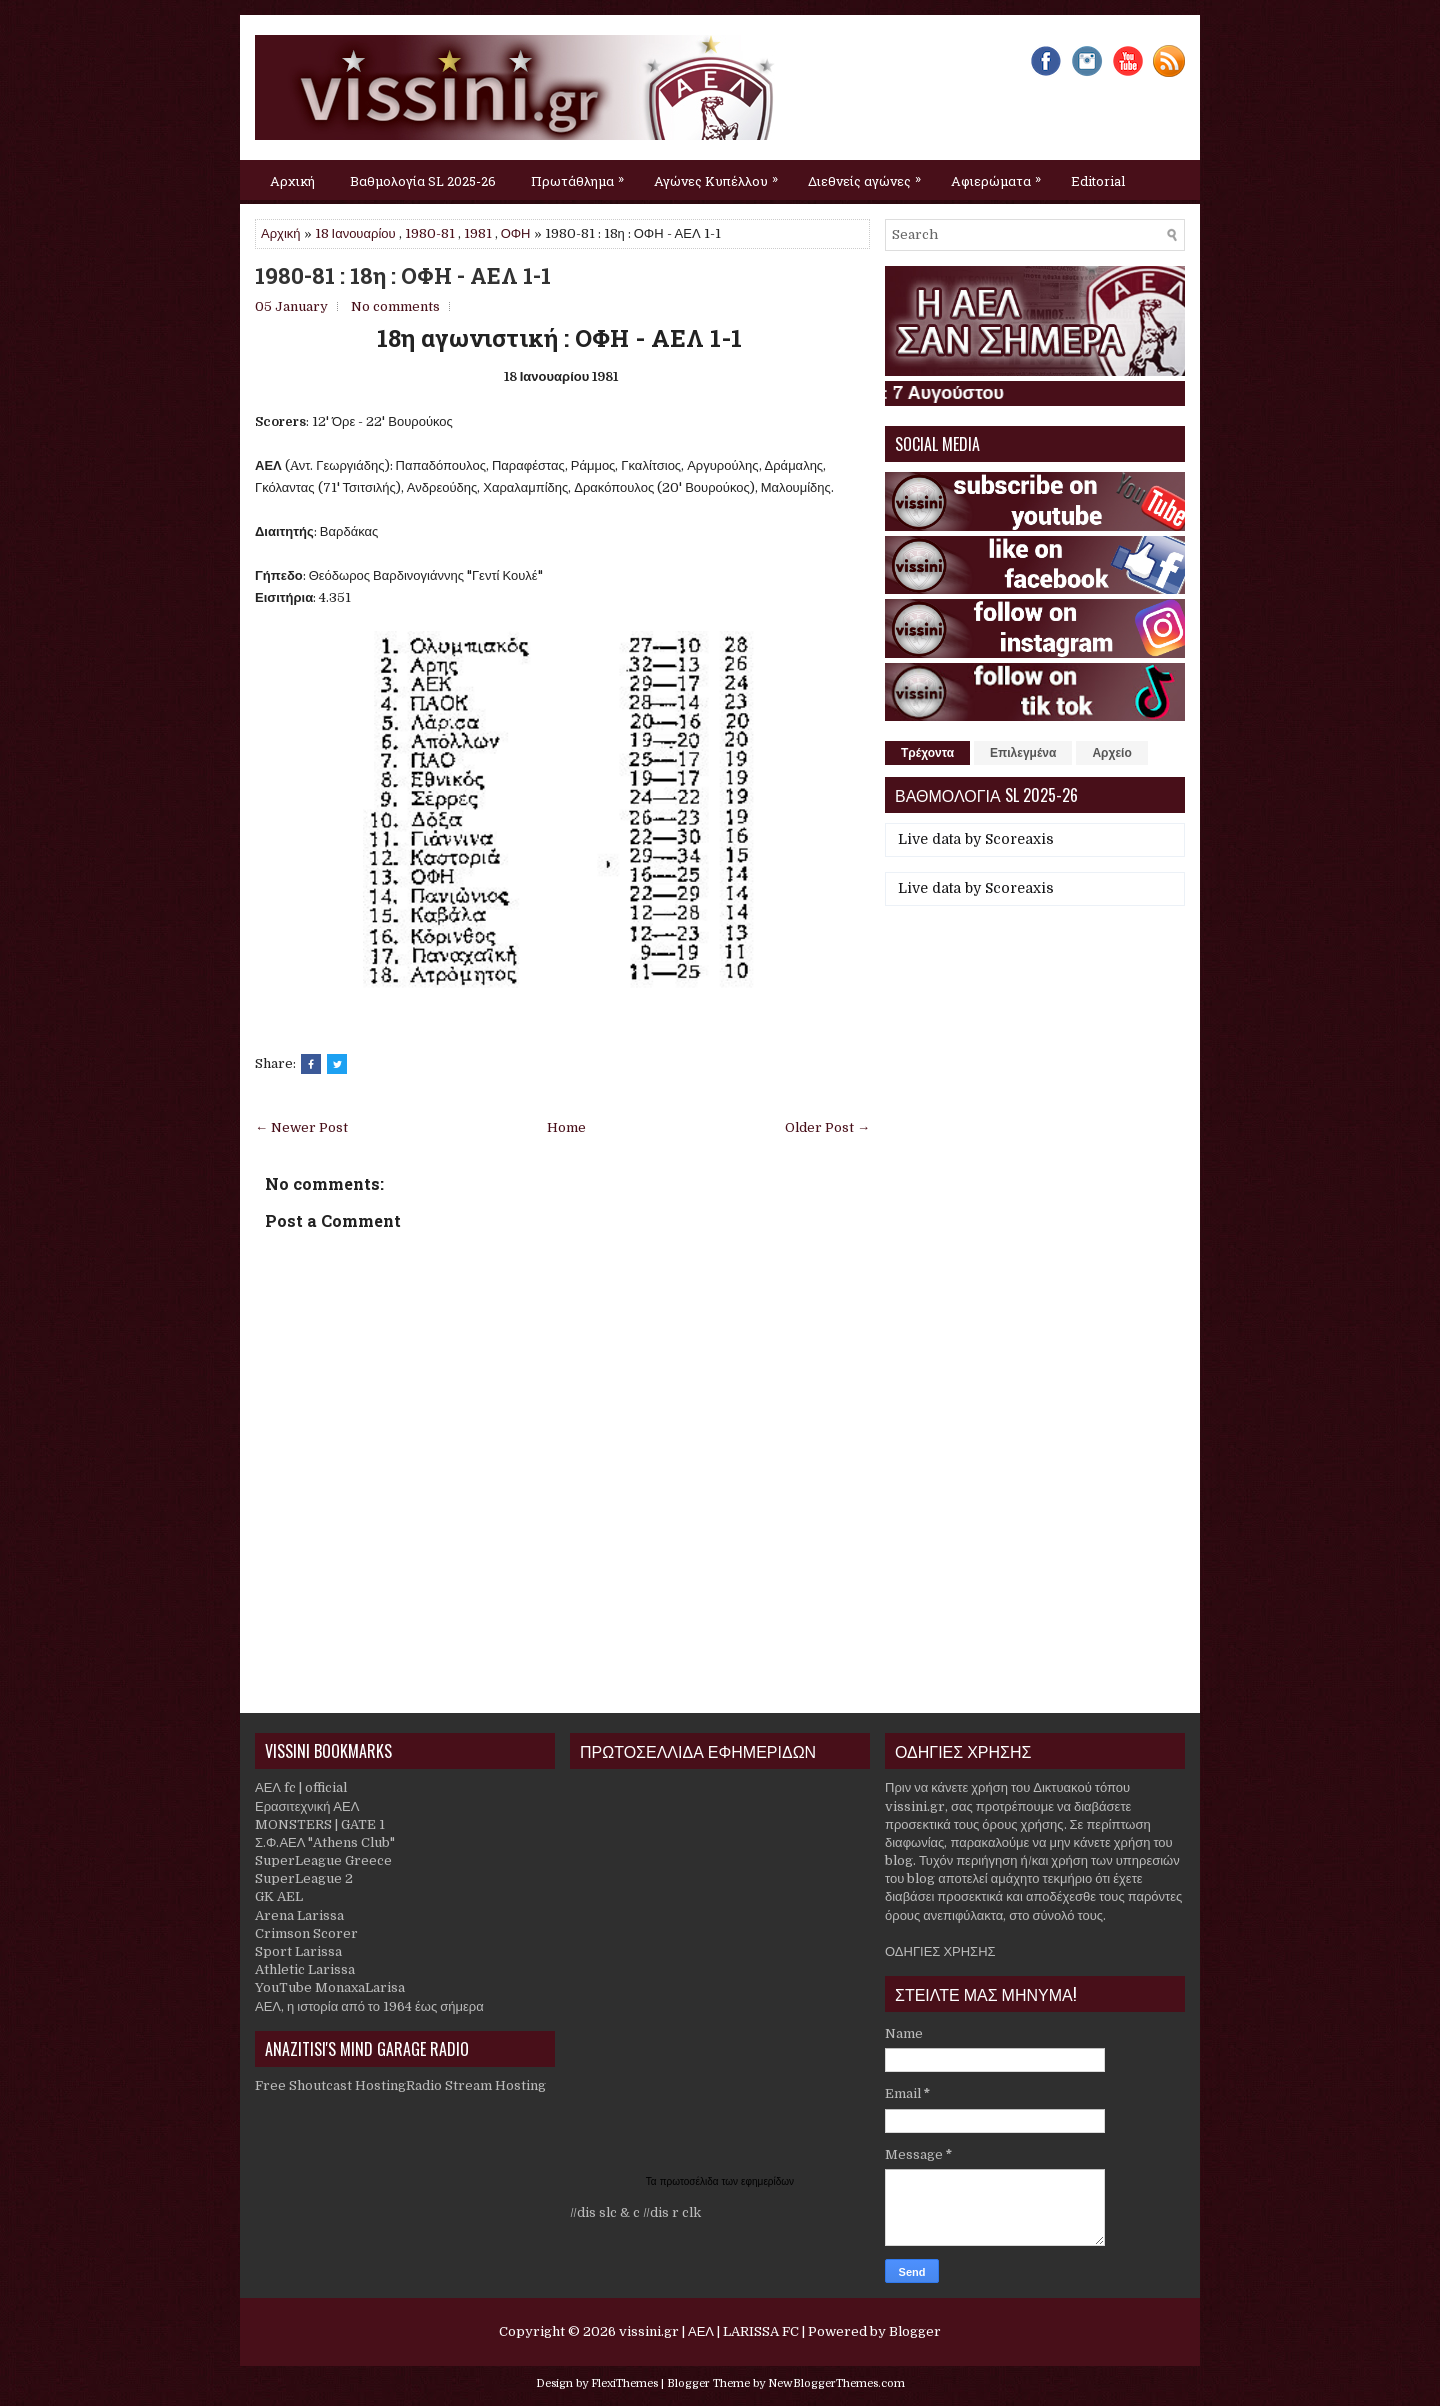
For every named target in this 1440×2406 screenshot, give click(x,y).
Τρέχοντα (927, 753)
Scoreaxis (1019, 839)
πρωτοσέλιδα (691, 2181)
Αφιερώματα (1001, 175)
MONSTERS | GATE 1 (320, 1824)
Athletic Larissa (305, 1969)
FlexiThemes (624, 2383)
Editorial (1098, 181)
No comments (395, 306)
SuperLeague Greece (323, 1860)
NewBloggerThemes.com (836, 2383)
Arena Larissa (299, 1915)
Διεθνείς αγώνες (869, 175)
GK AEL (279, 1896)
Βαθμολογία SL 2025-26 (423, 181)
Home (566, 1127)
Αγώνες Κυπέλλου (721, 175)
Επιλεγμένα (1023, 753)
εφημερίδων (767, 2181)
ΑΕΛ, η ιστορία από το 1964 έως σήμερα (369, 2006)
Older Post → (827, 1127)
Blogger (915, 2331)
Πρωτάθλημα (582, 175)
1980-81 (430, 233)
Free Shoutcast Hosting (330, 2085)
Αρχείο (1111, 753)
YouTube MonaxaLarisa (330, 1987)
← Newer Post (301, 1127)
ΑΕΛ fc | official (301, 1787)
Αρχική (292, 181)
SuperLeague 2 (304, 1878)
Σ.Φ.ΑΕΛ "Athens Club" (325, 1842)
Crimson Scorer (306, 1933)
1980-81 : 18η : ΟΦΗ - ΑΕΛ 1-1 (403, 276)
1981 (478, 233)
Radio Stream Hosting (476, 2085)
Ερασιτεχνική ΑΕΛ (307, 1806)
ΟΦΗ (516, 233)
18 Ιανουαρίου (355, 233)
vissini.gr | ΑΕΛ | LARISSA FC (709, 2331)
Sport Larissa (298, 1951)
